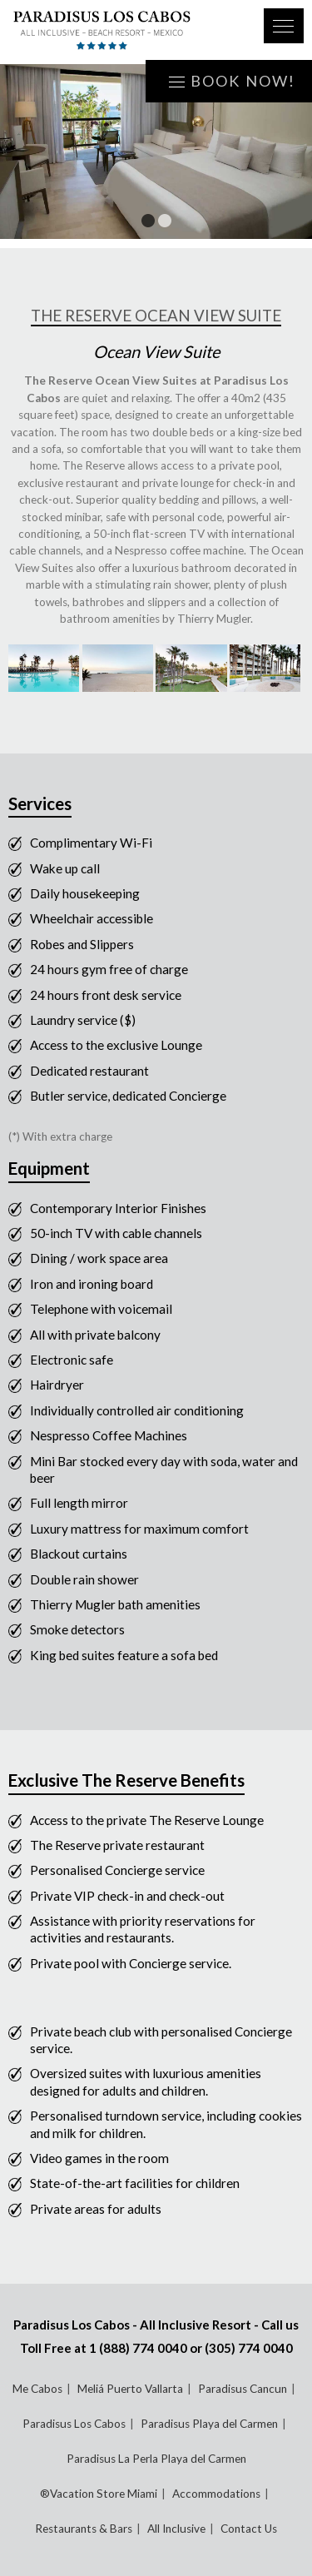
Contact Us (248, 2528)
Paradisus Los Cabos (74, 2423)
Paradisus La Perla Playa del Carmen (156, 2458)
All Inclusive (176, 2528)
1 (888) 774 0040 (138, 2347)
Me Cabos (37, 2388)
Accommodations (216, 2493)
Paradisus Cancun (242, 2388)
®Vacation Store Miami (98, 2493)
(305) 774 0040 (249, 2347)
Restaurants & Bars (83, 2528)
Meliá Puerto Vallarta (130, 2388)
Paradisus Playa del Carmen (209, 2423)
